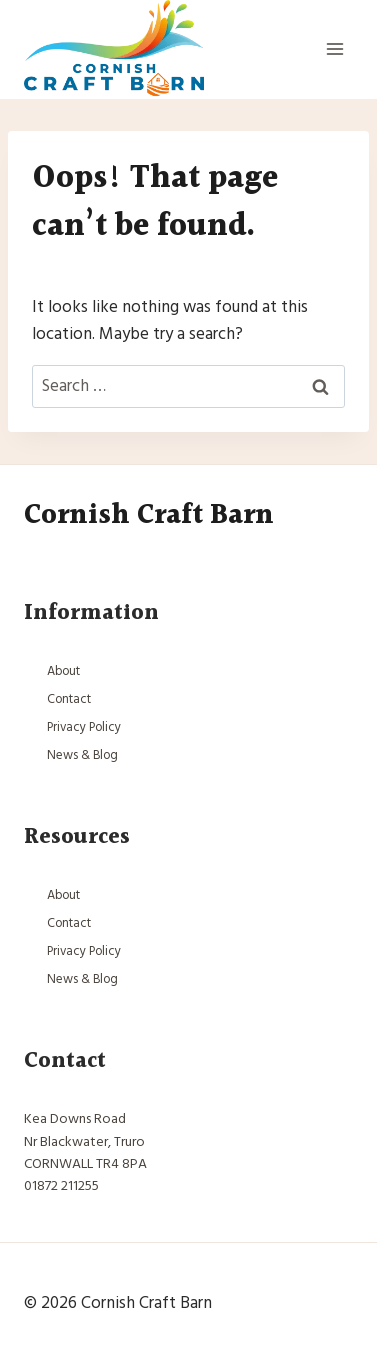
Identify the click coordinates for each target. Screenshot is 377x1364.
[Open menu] (334, 49)
